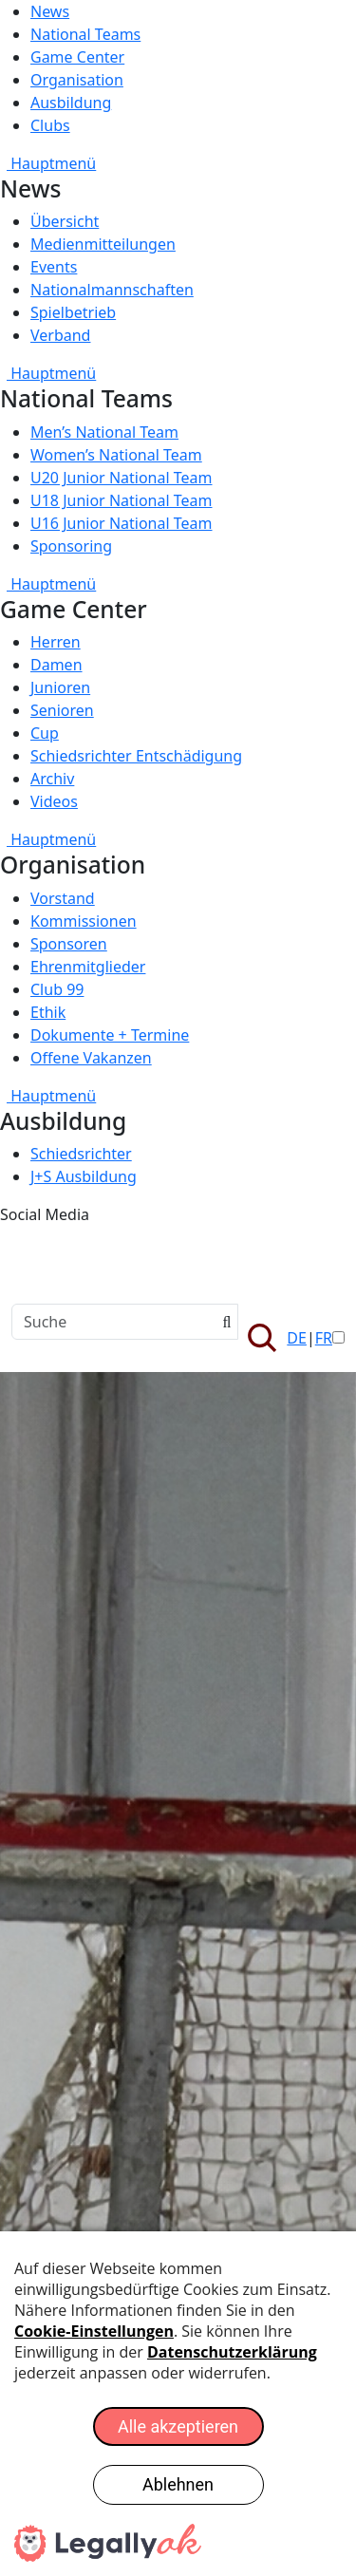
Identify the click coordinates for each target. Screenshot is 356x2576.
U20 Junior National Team (121, 477)
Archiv (52, 778)
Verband (60, 335)
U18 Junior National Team (121, 500)
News (49, 11)
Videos (54, 801)
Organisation (76, 79)
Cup (44, 733)
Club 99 (57, 989)
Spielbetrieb (73, 312)
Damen (56, 664)
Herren (55, 641)
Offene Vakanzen (91, 1057)
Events (53, 266)
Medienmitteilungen (103, 244)
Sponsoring (71, 546)
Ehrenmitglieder (87, 966)
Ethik (48, 1012)
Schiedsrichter (81, 1153)
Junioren (60, 687)
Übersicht (64, 221)
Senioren (62, 710)
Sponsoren (68, 943)
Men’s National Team (104, 432)
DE (297, 1337)
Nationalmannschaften (112, 289)
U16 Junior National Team (121, 523)
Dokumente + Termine (109, 1035)
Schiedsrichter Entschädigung (136, 755)
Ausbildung (70, 102)
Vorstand (62, 898)
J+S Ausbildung (83, 1176)
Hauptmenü (48, 163)
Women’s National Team (116, 454)
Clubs (50, 125)
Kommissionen (83, 921)
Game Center (77, 57)
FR (323, 1337)
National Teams (85, 34)
